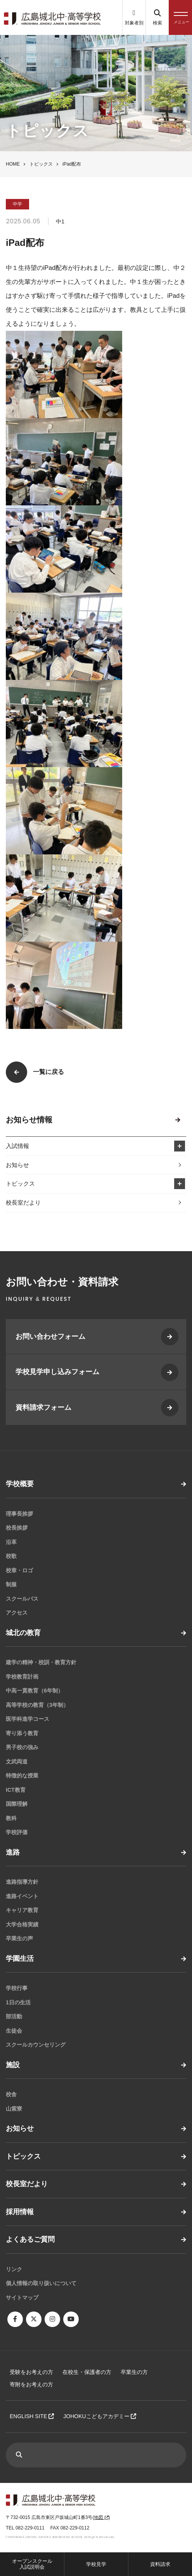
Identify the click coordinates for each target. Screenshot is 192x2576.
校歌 (11, 1556)
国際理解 (17, 1804)
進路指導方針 (22, 1882)
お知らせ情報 (29, 1119)
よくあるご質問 (30, 2239)
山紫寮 (14, 2109)
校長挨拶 (17, 1528)
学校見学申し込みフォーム (57, 1372)
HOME (13, 164)
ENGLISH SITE (32, 2416)
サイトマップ (22, 2297)
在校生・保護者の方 (86, 2372)
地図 (101, 2517)
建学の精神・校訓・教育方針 (41, 1662)
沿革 (11, 1542)
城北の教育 (23, 1633)
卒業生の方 (134, 2372)
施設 (13, 2065)
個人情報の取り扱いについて (41, 2283)
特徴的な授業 (22, 1775)
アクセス (17, 1613)
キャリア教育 (22, 1910)
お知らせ (17, 1165)
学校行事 (17, 1988)
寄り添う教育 (22, 1733)
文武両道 (17, 1761)
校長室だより (23, 1202)
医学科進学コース (27, 1719)
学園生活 (20, 1958)
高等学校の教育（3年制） (37, 1705)
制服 (11, 1584)
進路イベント (22, 1896)
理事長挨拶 (19, 1514)
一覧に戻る (48, 1071)
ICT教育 (16, 1790)
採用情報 (20, 2212)
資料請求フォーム (43, 1407)
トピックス (41, 164)
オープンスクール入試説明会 (32, 2564)
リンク (14, 2269)
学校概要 (20, 1484)
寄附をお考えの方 (31, 2384)
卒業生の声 (19, 1938)
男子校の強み (22, 1747)
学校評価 (17, 1832)
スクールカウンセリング (36, 2045)
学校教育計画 (22, 1677)
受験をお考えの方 (31, 2372)
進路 (13, 1852)
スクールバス (22, 1599)
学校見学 (96, 2564)
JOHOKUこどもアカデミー (99, 2416)
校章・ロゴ (19, 1570)
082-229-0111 (30, 2528)
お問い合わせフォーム (50, 1336)
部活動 (14, 2016)
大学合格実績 (22, 1924)
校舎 (11, 2094)
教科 (11, 1818)
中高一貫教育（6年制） (34, 1690)
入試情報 (17, 1146)
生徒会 (14, 2031)
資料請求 (160, 2564)
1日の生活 (18, 2002)
